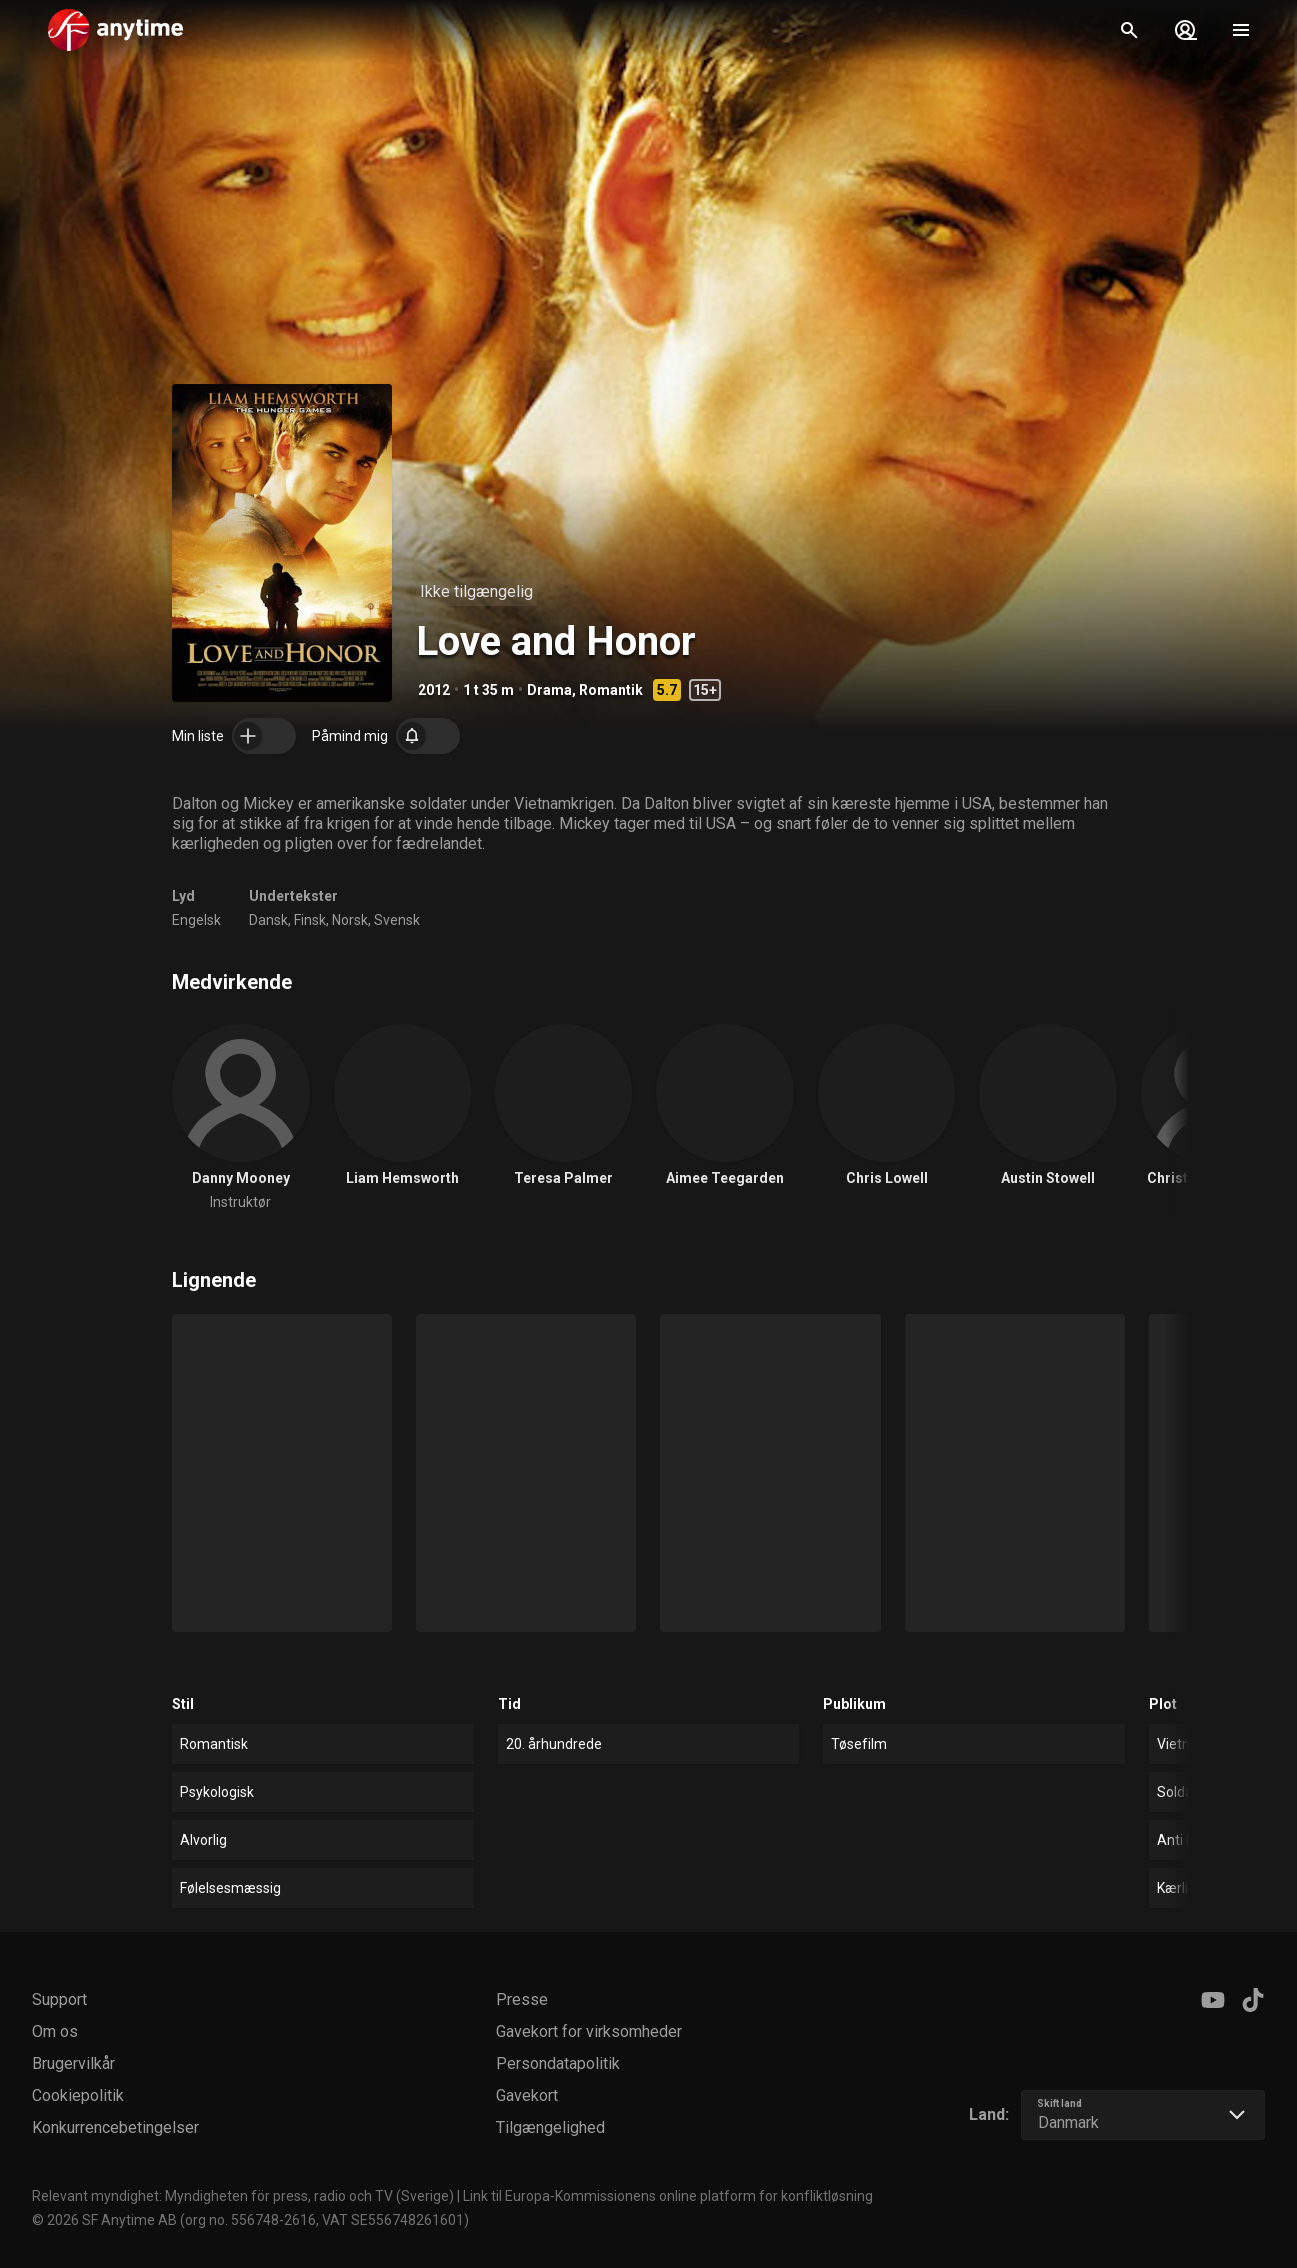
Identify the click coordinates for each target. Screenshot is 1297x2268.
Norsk (350, 920)
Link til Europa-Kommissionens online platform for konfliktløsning (668, 2196)
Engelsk (196, 920)
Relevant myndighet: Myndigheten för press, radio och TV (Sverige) (243, 2196)
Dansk (268, 920)
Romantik (611, 690)
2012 (434, 690)
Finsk (310, 920)
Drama (549, 690)
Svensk (397, 920)
